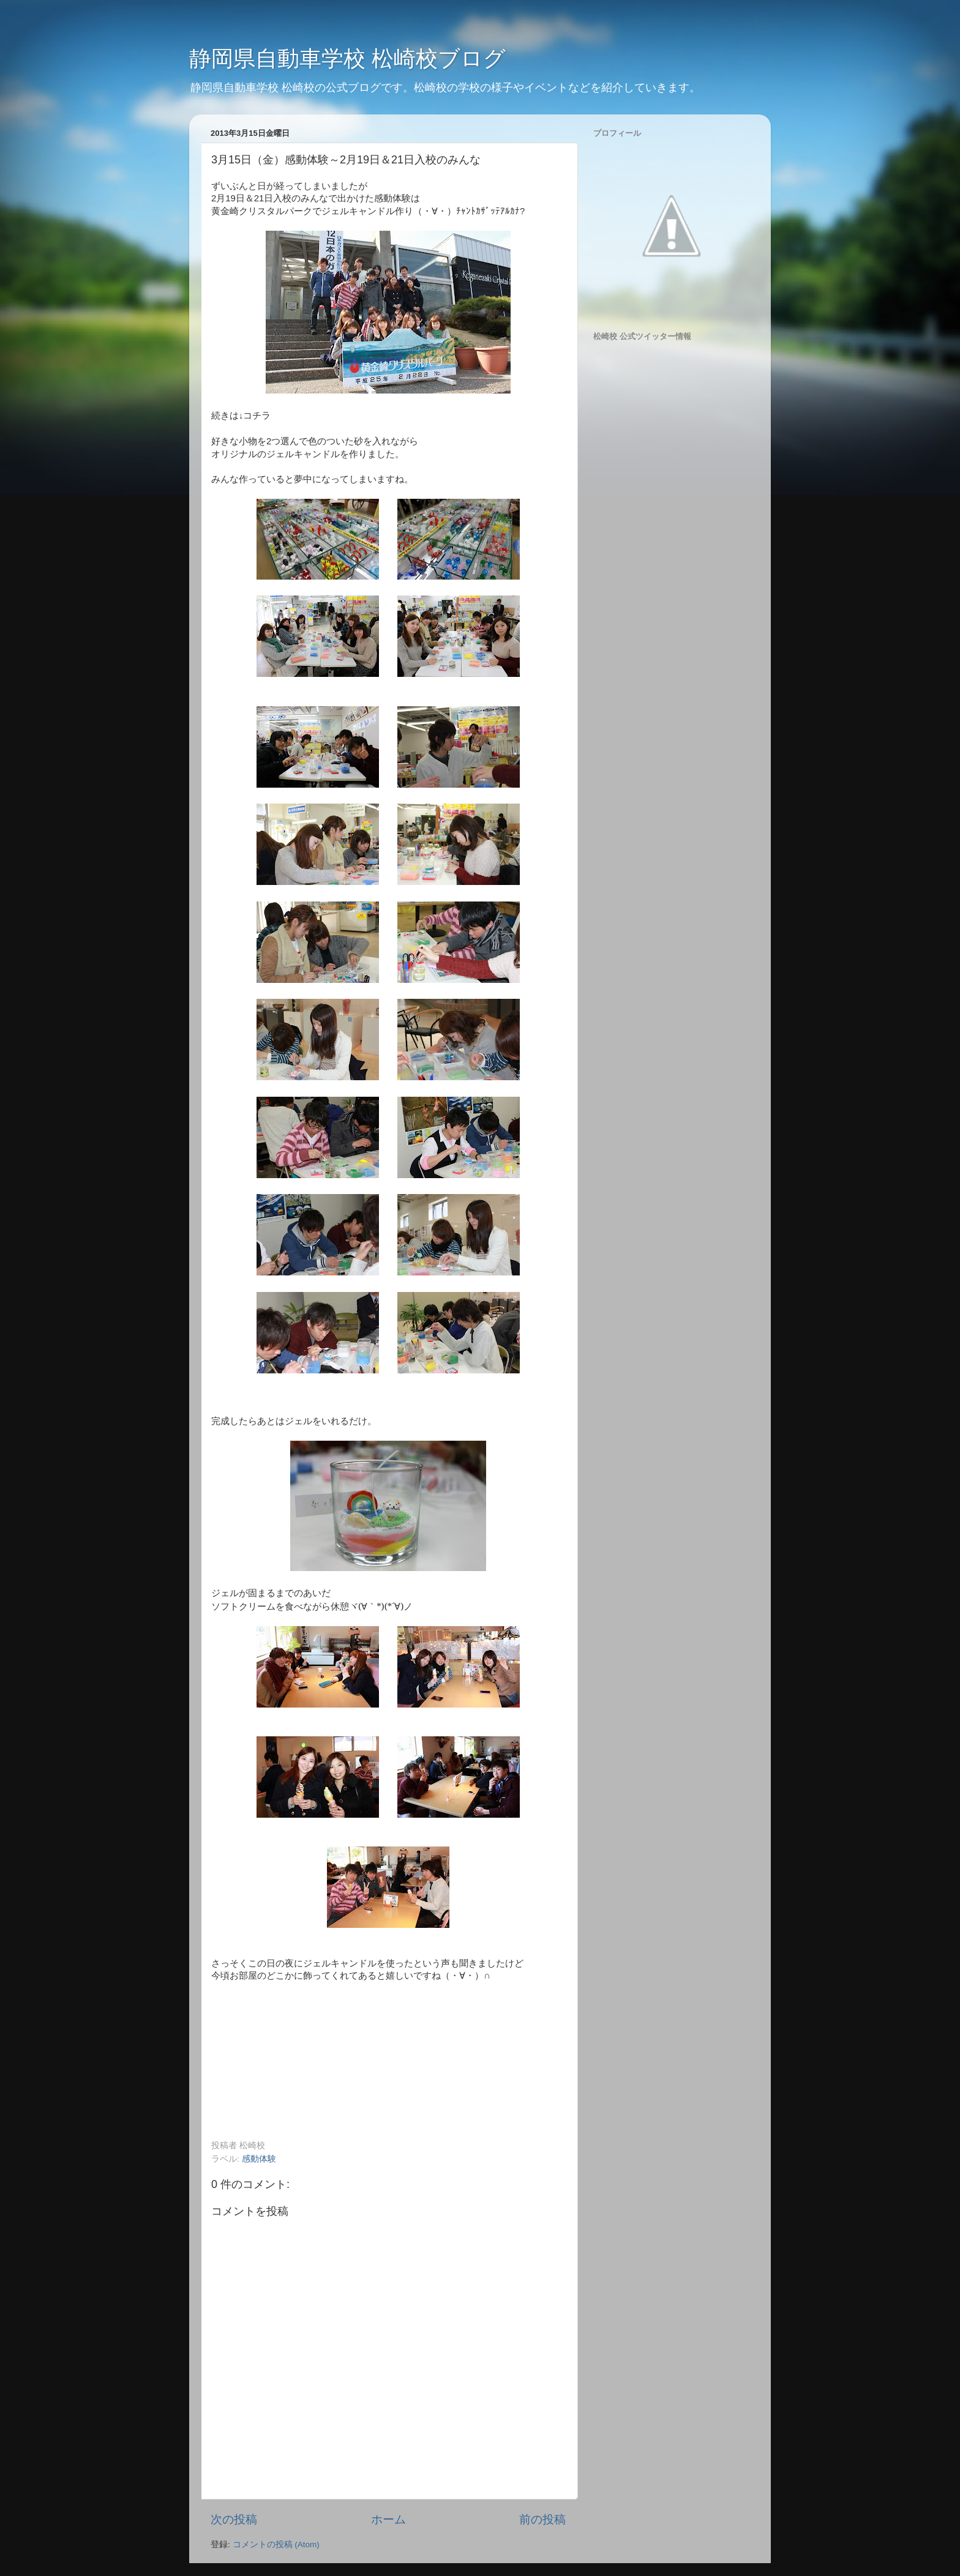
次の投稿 (234, 2519)
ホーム (388, 2519)
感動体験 (259, 2158)
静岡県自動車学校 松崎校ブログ (347, 58)
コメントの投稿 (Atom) (276, 2544)
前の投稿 (542, 2519)
